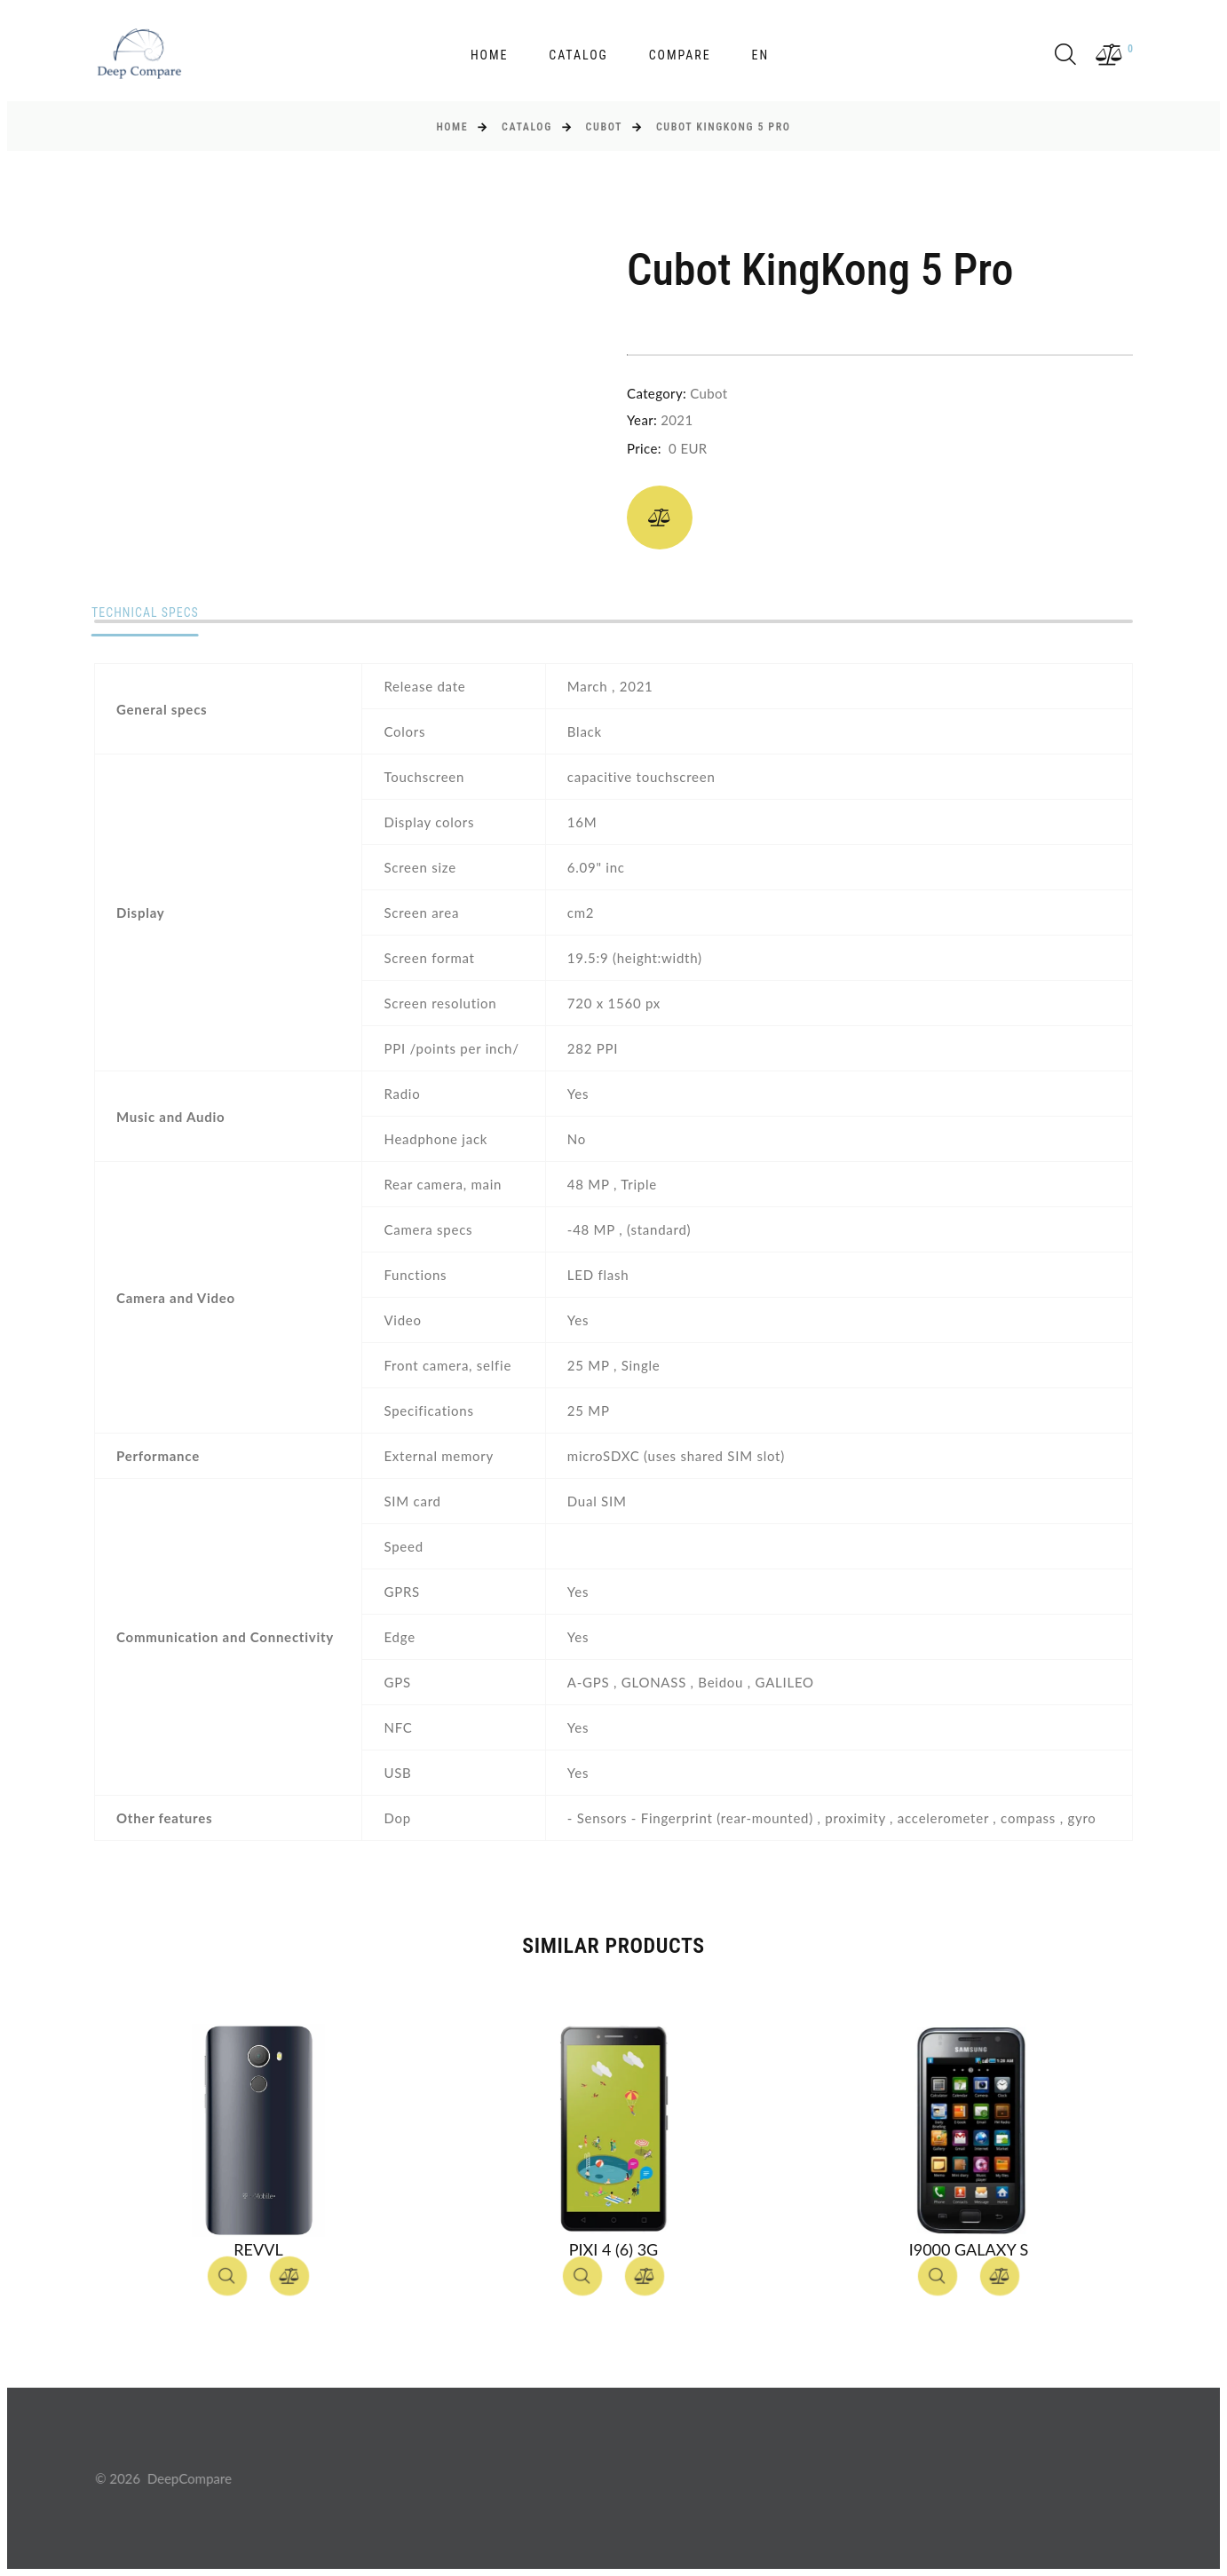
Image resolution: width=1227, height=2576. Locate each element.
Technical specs (148, 613)
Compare (680, 55)
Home (489, 55)
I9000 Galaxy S (969, 2249)
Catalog (578, 55)
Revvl (258, 2249)
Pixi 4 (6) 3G (613, 2249)
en (760, 55)
